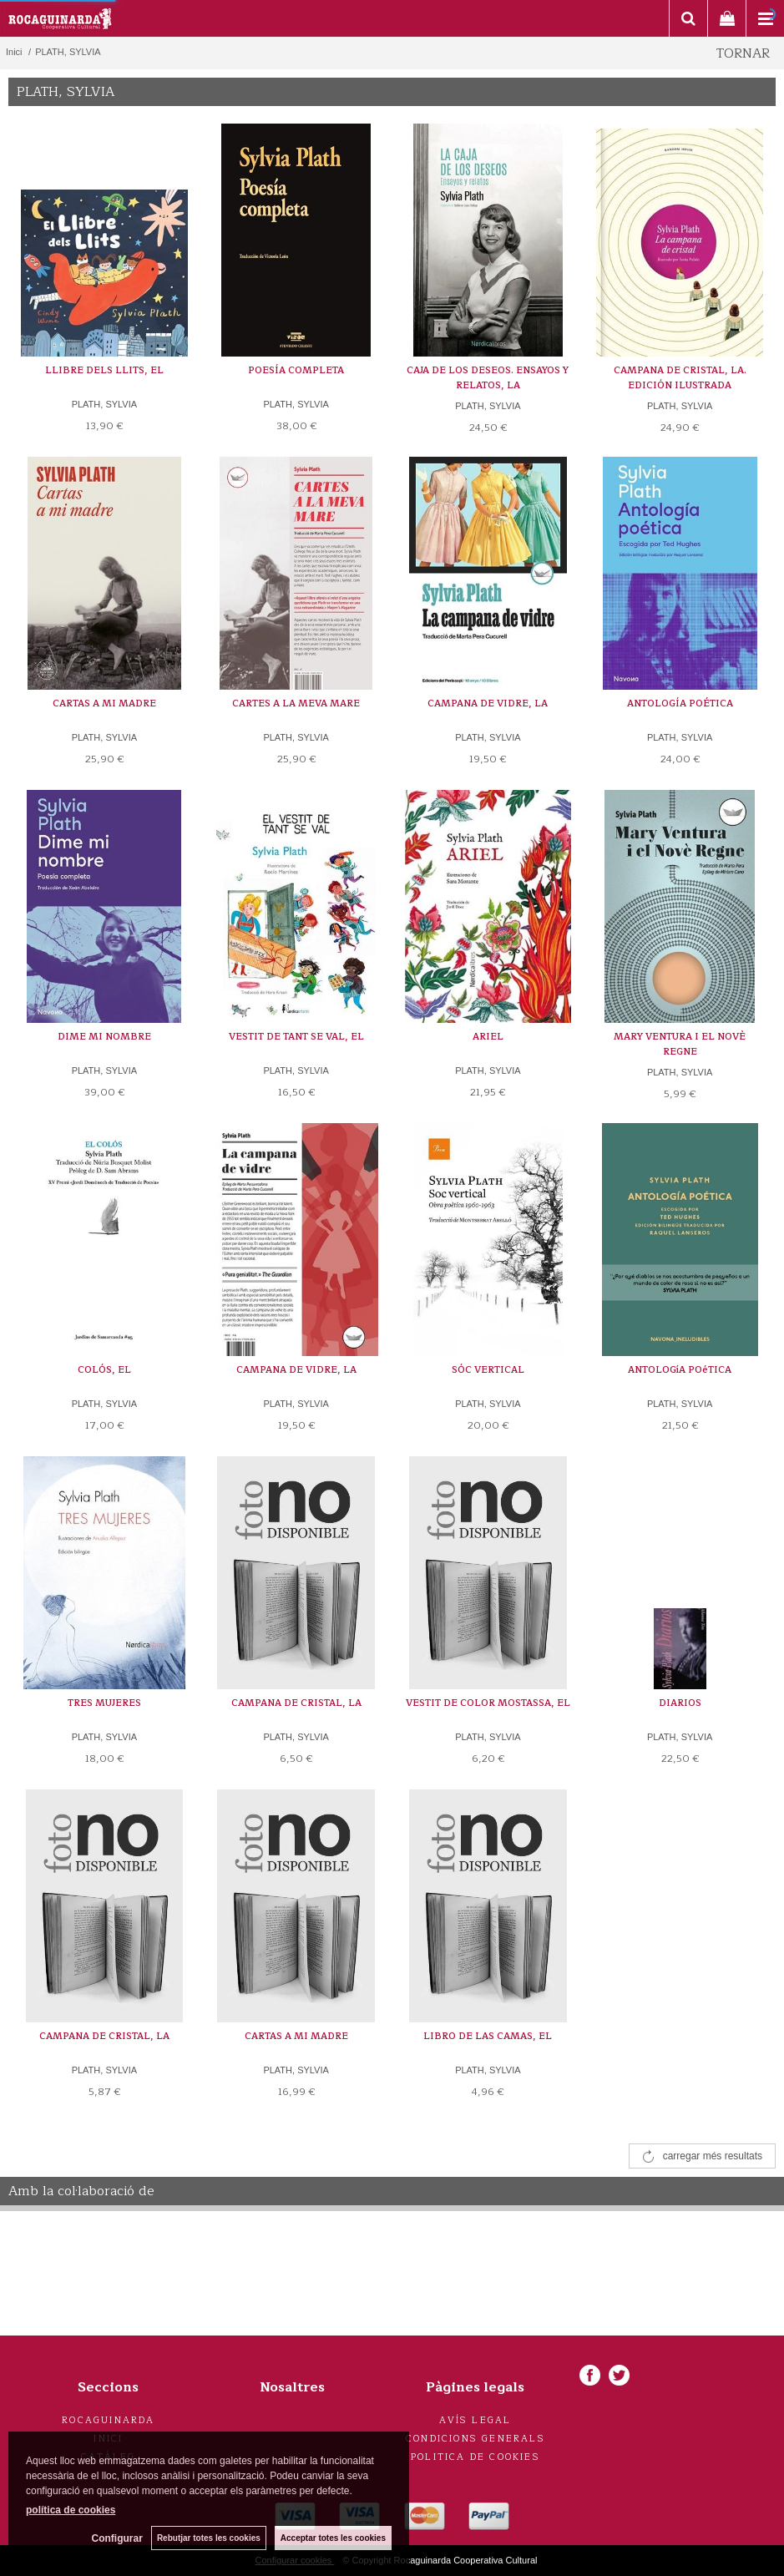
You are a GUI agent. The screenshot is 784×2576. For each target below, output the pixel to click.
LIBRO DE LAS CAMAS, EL (487, 2036)
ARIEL (488, 1037)
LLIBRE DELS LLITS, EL (104, 370)
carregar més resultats (712, 2156)
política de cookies (70, 2510)
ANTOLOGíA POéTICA (679, 1370)
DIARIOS (680, 1703)
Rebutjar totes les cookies (208, 2538)
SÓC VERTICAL (488, 1370)
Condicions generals (475, 2439)
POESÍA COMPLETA (296, 370)
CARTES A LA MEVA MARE (296, 703)
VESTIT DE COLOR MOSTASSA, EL (488, 1703)
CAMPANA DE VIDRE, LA (487, 703)
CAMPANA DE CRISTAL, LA (296, 1703)
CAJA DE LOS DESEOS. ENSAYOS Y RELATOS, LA (488, 377)
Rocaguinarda (108, 2420)
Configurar (117, 2538)
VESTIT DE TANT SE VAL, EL (296, 1037)
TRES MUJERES (104, 1703)
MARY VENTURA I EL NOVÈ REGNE (680, 1044)
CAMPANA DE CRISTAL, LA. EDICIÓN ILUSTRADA (680, 377)
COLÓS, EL (104, 1370)
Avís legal (475, 2420)
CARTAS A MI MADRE (104, 703)
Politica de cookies (475, 2457)
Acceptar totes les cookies (333, 2538)
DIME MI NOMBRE (104, 1037)
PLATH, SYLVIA (104, 404)
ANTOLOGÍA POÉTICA (680, 703)
